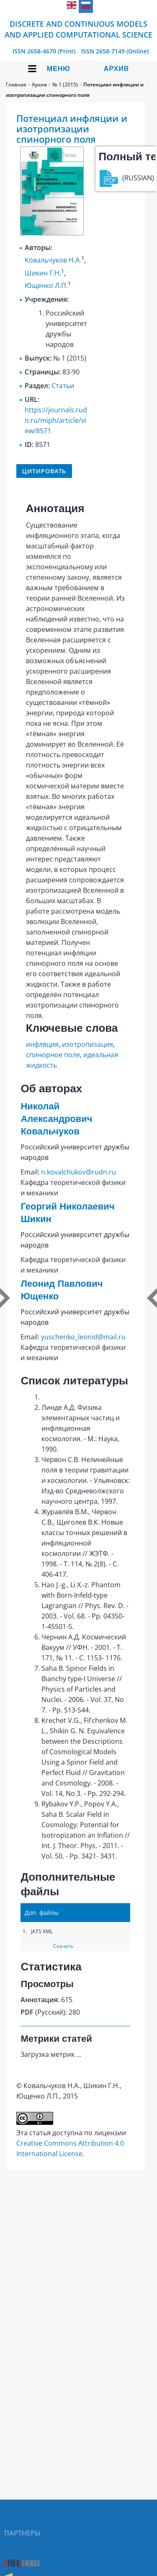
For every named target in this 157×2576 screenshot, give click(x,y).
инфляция (42, 1044)
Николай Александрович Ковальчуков (56, 1118)
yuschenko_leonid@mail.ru (83, 1336)
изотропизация (87, 1044)
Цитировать (44, 471)
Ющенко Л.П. (46, 285)
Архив (116, 68)
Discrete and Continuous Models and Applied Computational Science (78, 29)
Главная (16, 84)
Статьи (62, 385)
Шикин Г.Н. (43, 273)
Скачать (63, 1946)
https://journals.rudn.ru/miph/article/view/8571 (56, 420)
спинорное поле (53, 1054)
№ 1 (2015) (65, 84)
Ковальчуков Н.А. (53, 260)
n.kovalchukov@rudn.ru (78, 1172)
